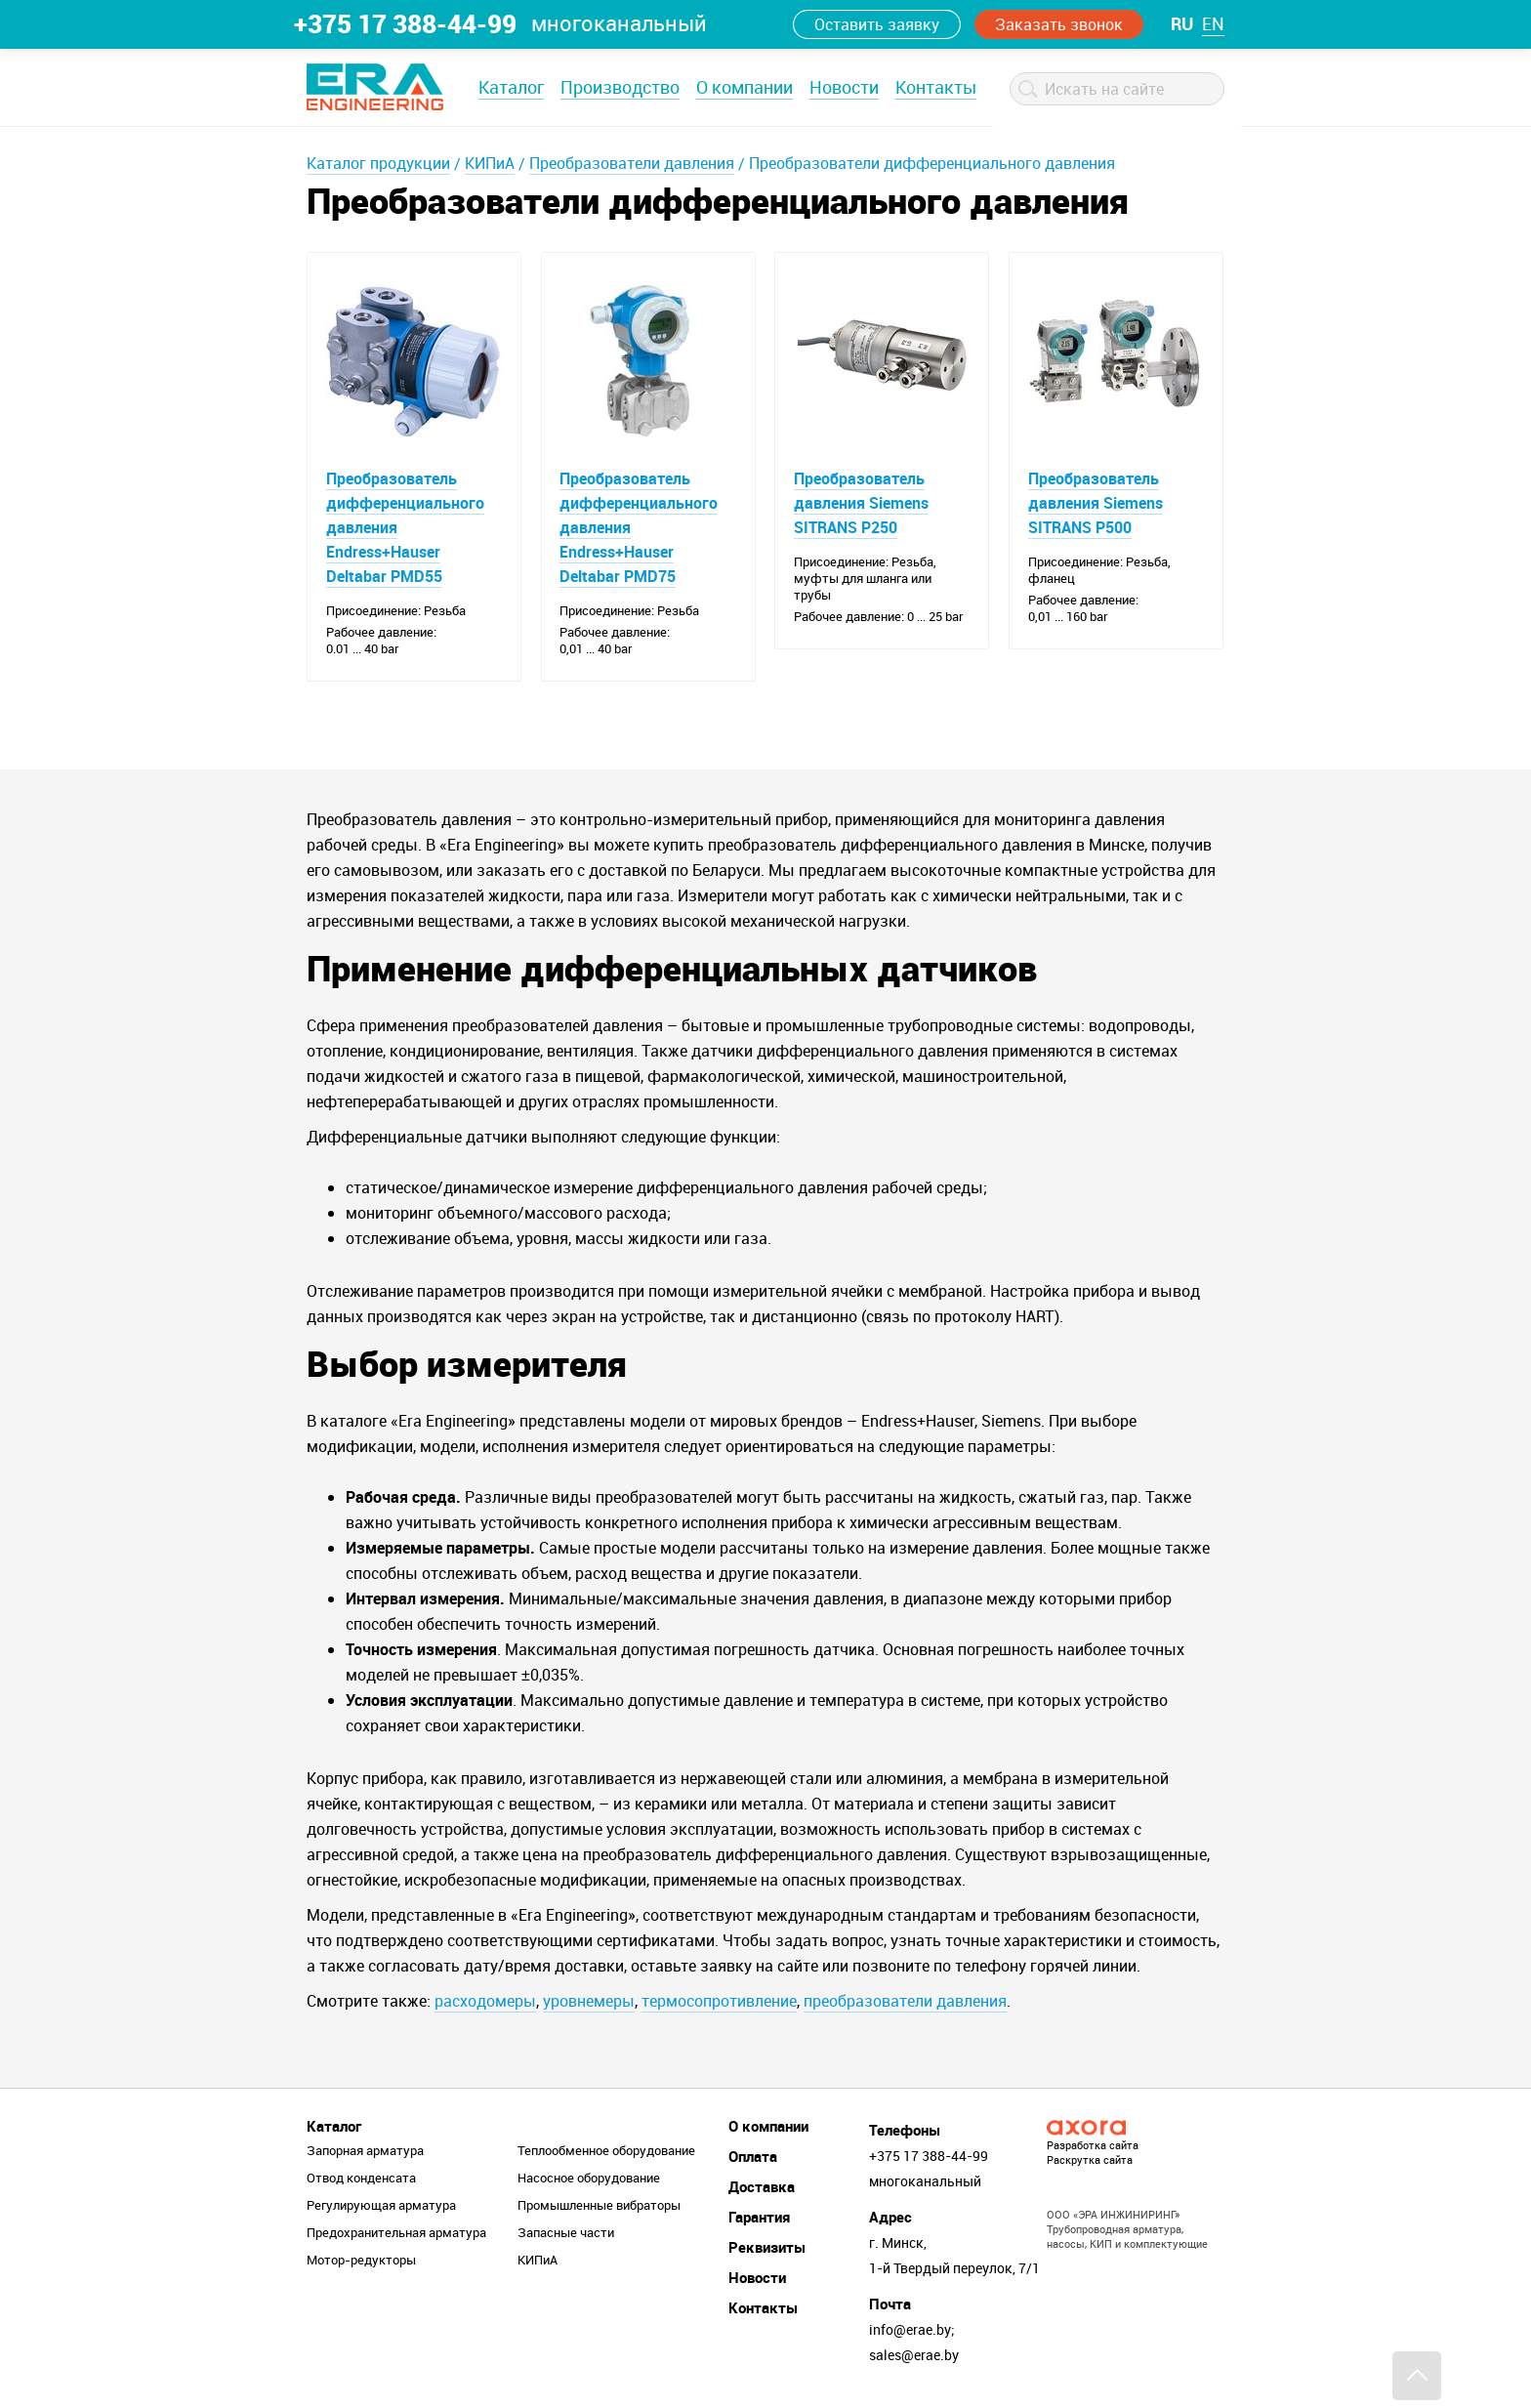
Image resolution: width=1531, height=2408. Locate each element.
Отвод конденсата (361, 2178)
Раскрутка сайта (1090, 2160)
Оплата (752, 2157)
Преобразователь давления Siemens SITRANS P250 (861, 503)
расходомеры (485, 2002)
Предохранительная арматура (396, 2233)
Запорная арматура (365, 2151)
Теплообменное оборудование (606, 2151)
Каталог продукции (378, 163)
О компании (744, 87)
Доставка (761, 2187)
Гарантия (759, 2217)
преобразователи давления (905, 2002)
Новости (844, 87)
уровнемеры (589, 2002)
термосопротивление (719, 2002)
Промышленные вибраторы (599, 2206)
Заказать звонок (1059, 24)
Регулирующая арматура (381, 2206)
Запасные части (565, 2233)
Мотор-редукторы (361, 2260)
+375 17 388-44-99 (405, 23)
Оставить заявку (876, 24)
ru (1182, 23)
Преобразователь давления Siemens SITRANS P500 (1095, 503)
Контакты (935, 87)
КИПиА (490, 163)
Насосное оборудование (588, 2178)
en (1213, 23)
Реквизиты (767, 2248)
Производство (620, 87)
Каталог (511, 87)
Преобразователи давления (631, 163)
